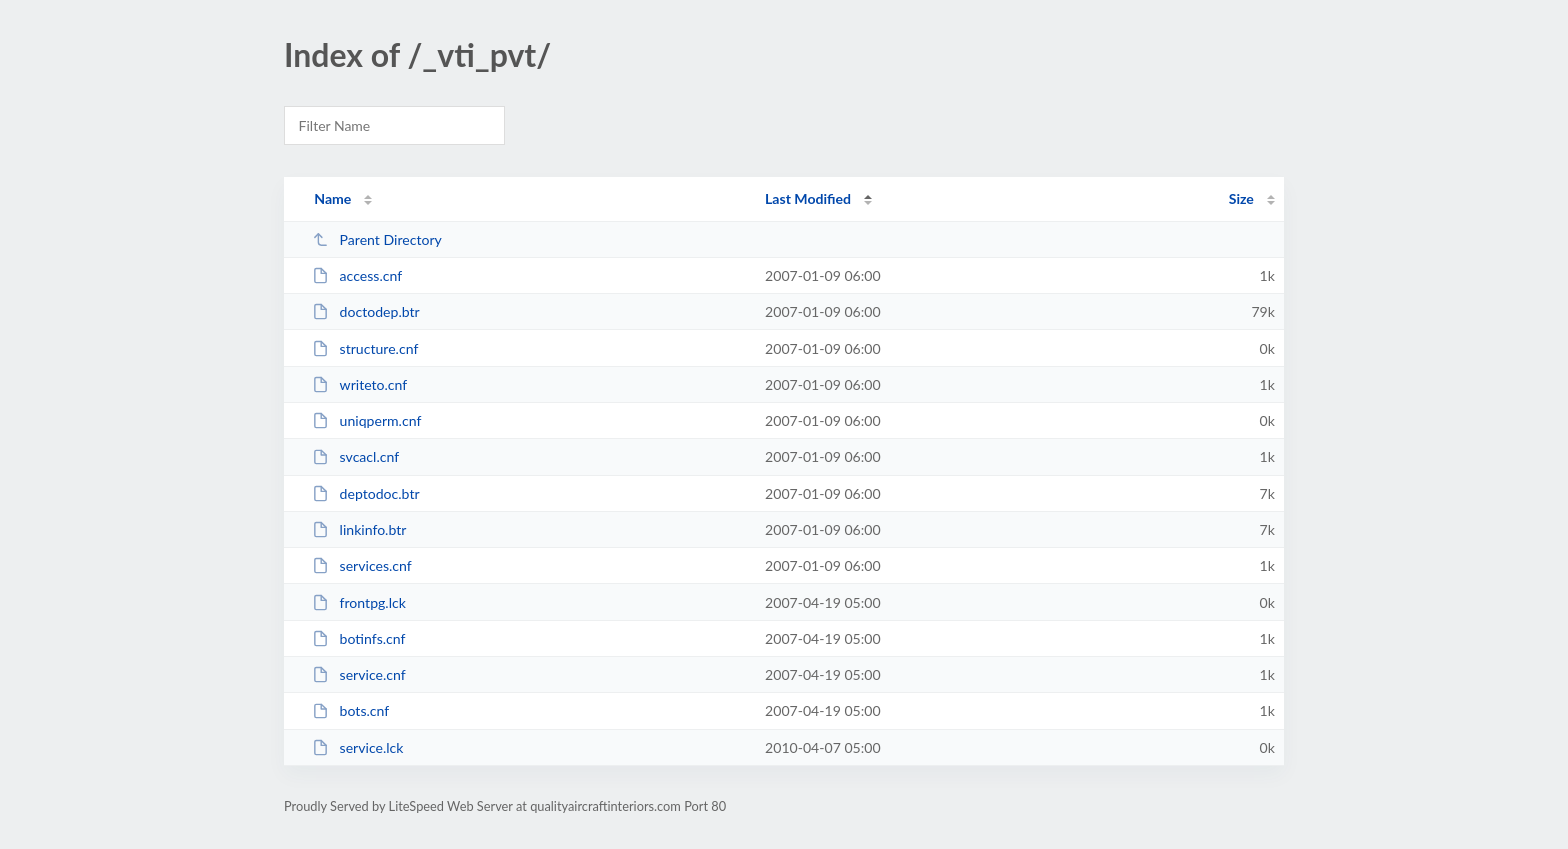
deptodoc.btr (365, 493)
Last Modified (808, 198)
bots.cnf (350, 710)
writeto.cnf (359, 384)
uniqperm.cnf (366, 420)
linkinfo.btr (359, 529)
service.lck (357, 747)
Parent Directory (377, 239)
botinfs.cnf (358, 638)
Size (1241, 198)
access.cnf (357, 275)
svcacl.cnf (355, 456)
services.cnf (362, 565)
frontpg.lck (359, 602)
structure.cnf (365, 348)
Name (332, 198)
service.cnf (359, 674)
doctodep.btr (366, 311)
